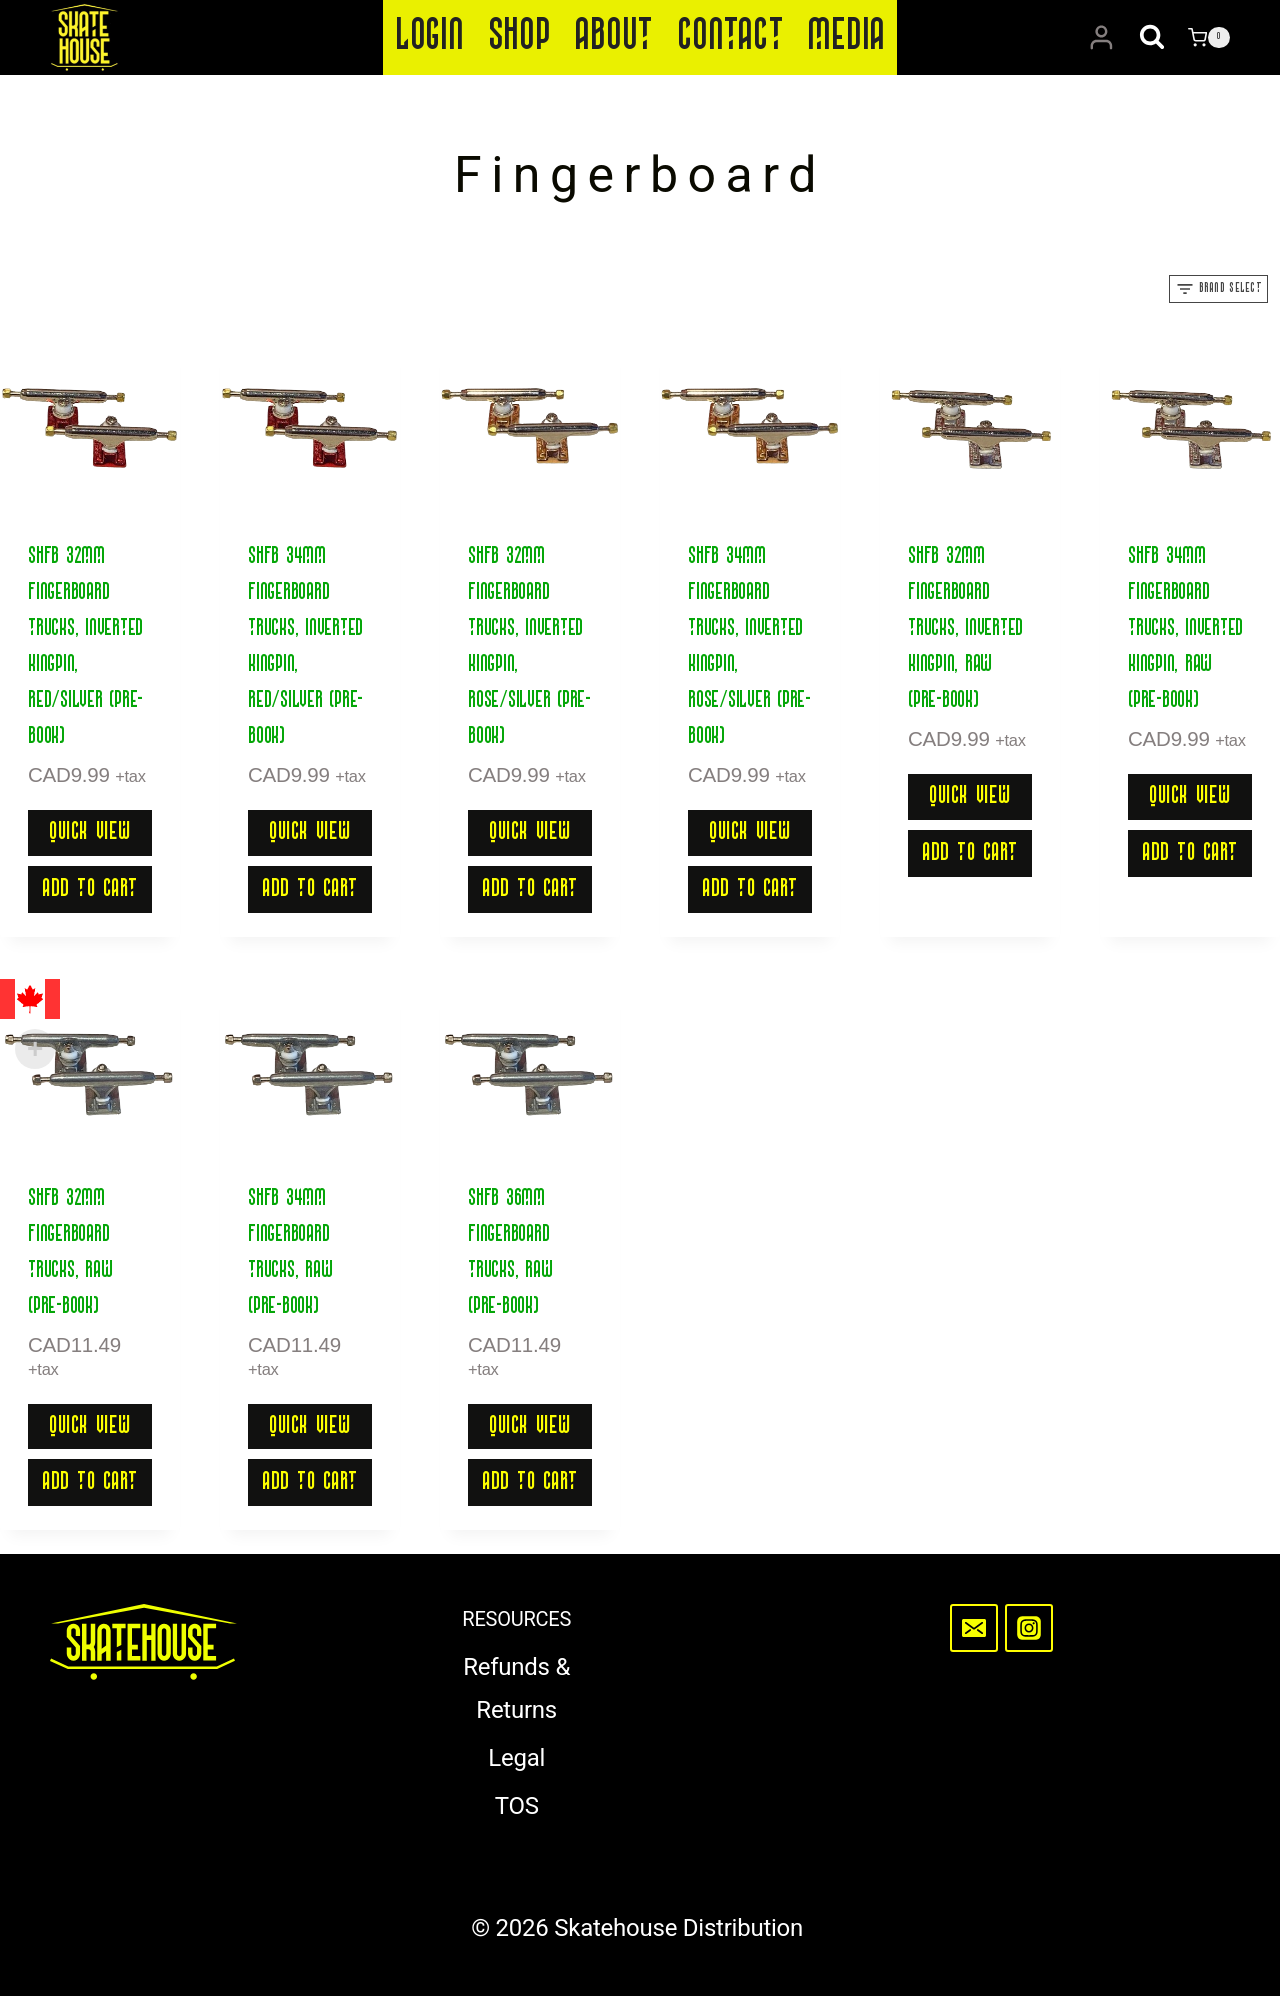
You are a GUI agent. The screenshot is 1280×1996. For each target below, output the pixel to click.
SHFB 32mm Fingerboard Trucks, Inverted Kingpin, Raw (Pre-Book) (965, 629)
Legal (516, 1758)
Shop (519, 37)
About (613, 37)
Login (429, 37)
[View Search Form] (1152, 38)
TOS (517, 1806)
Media (846, 37)
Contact (730, 37)
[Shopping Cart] (1209, 38)
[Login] (1101, 38)
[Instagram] (1029, 1628)
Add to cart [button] (90, 889)
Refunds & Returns (516, 1688)
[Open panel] (1218, 289)
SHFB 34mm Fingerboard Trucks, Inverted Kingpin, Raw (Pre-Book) (1185, 629)
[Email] (974, 1628)
